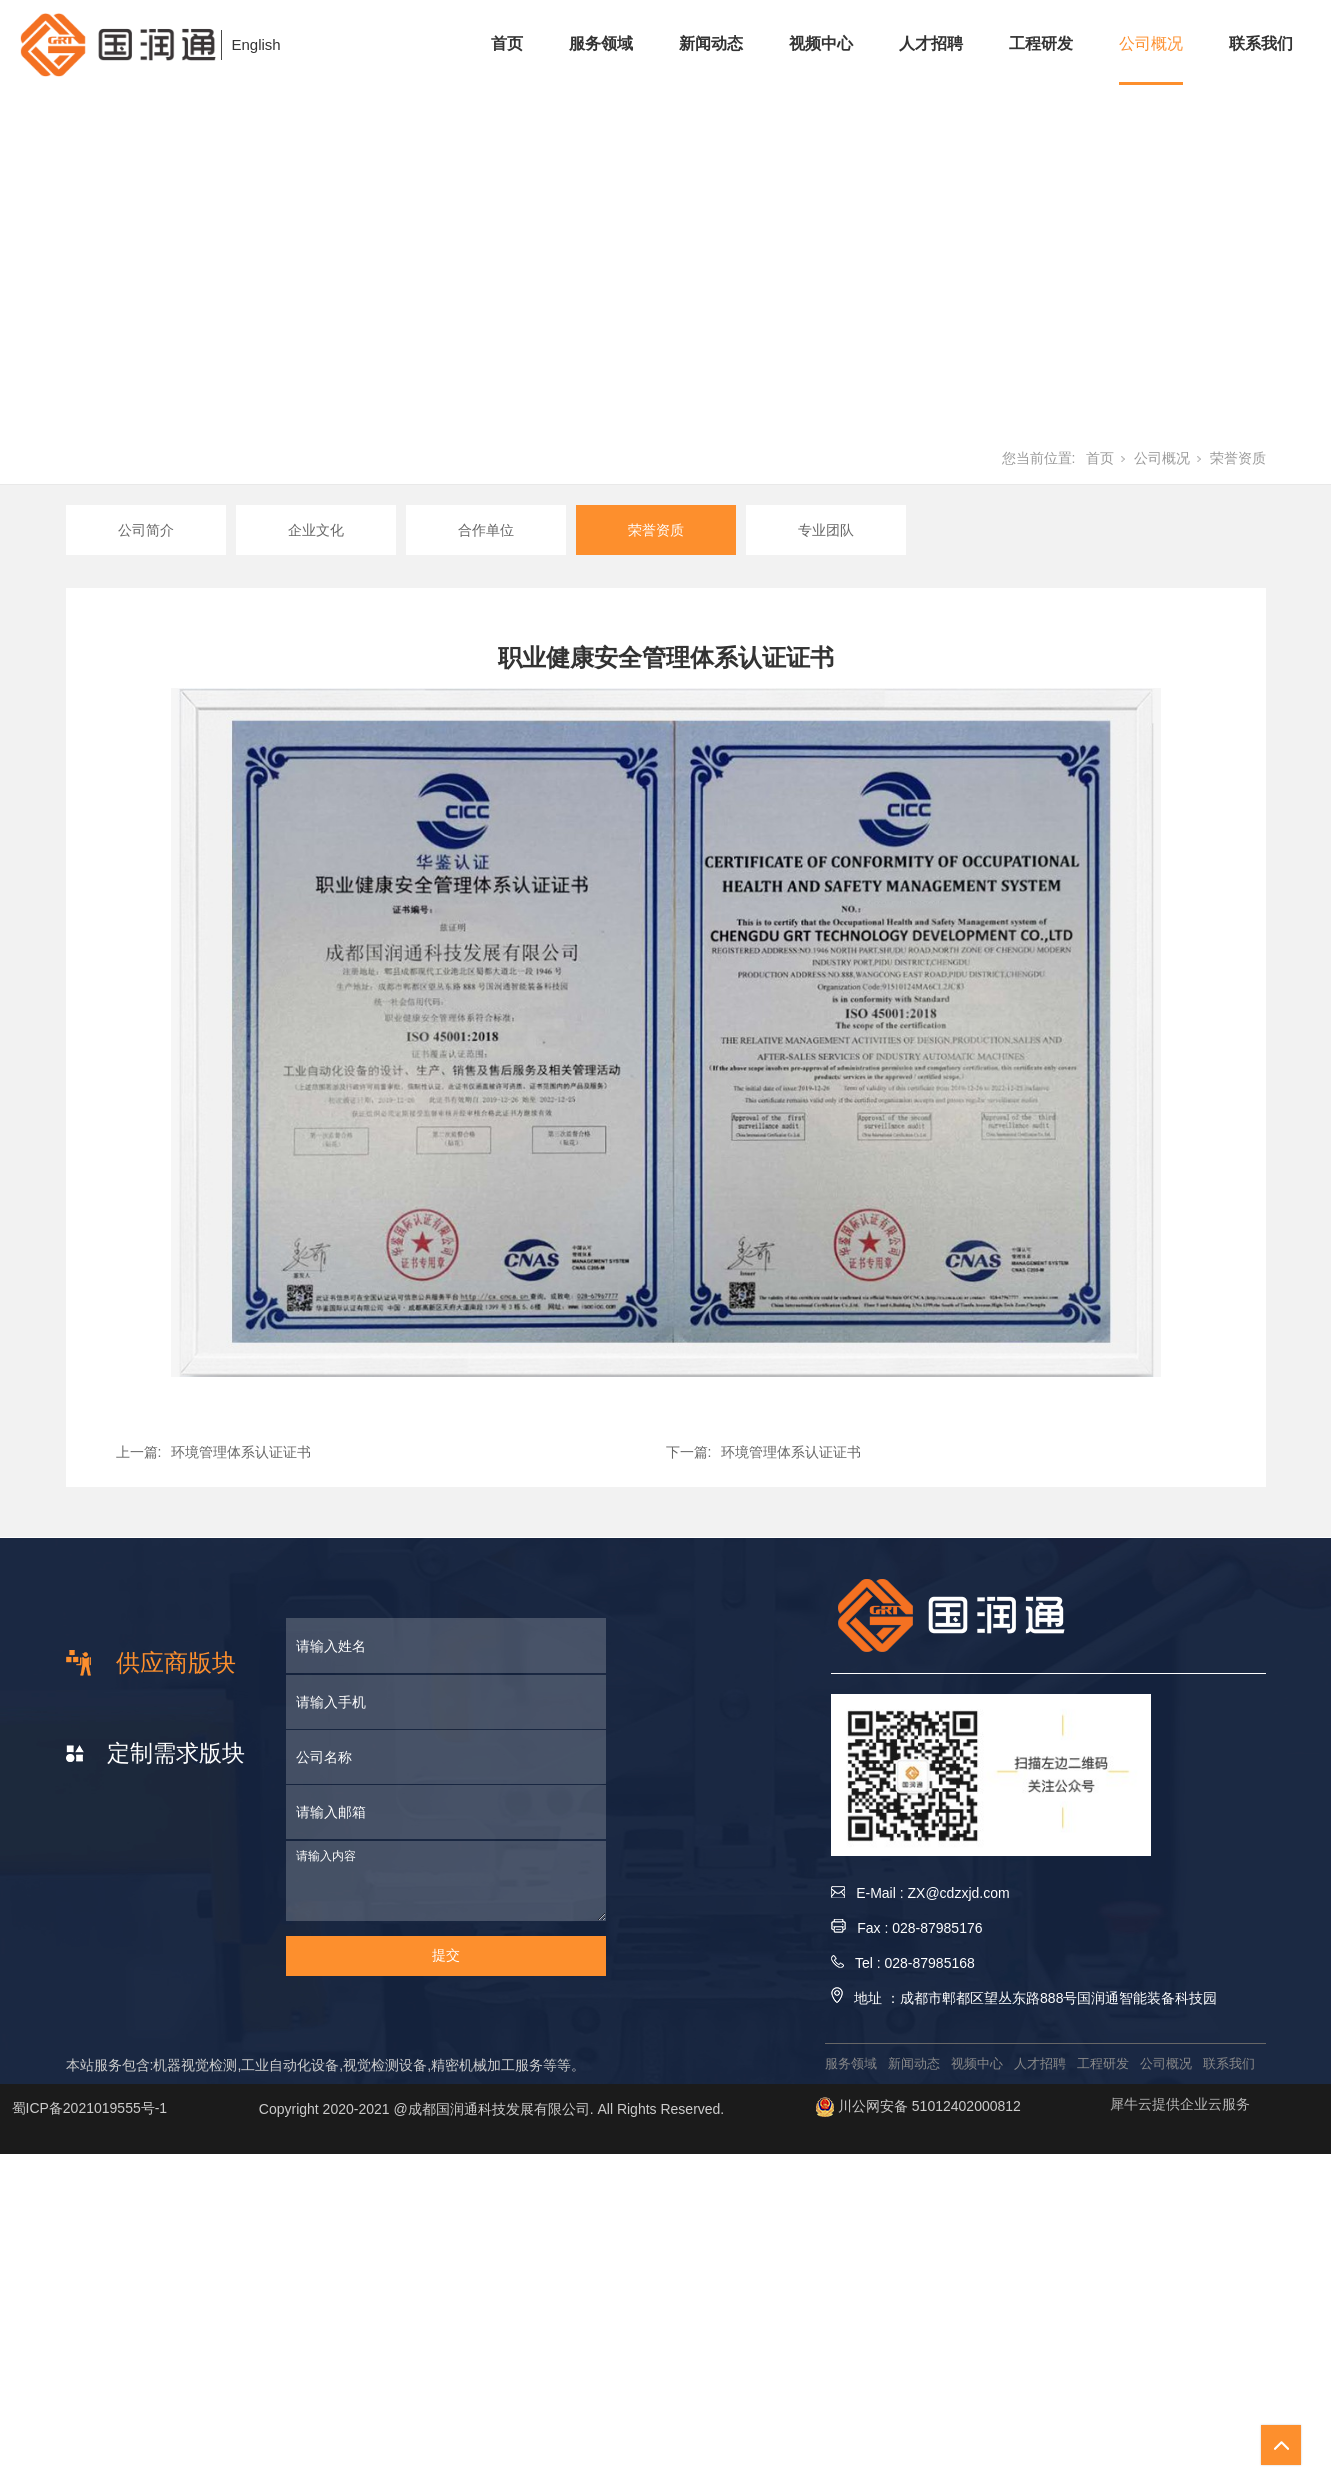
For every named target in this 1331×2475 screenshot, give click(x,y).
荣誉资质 (1238, 458)
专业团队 (826, 530)
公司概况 (1151, 43)
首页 (507, 43)
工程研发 (1041, 43)
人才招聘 (931, 43)
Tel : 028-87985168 (903, 1963)
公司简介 (146, 530)
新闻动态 (711, 43)
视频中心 (821, 43)
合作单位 (486, 530)
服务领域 (601, 43)
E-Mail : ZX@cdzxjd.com (920, 1893)
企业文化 (316, 530)
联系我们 (1261, 43)
